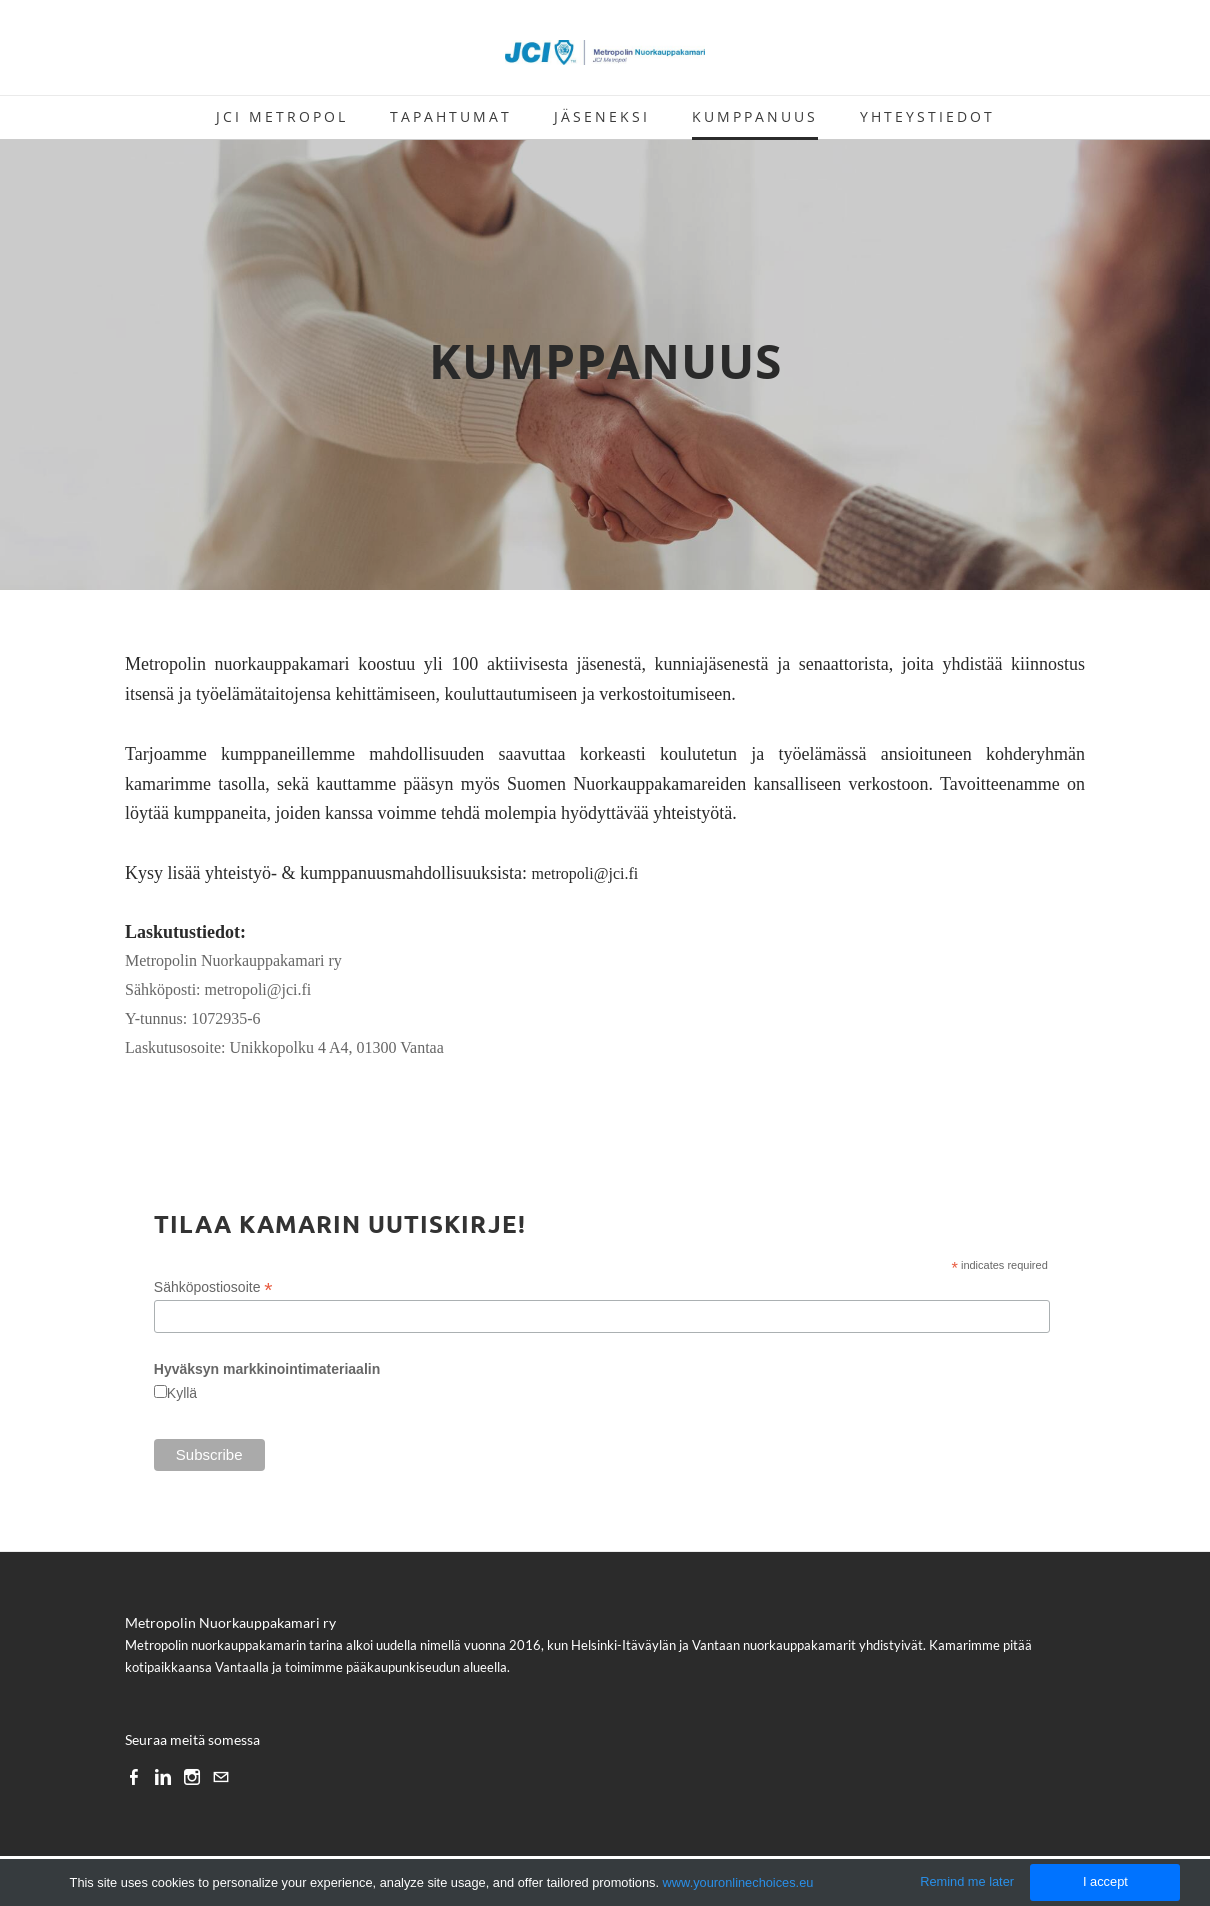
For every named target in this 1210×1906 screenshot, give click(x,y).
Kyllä (182, 1393)
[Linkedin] (163, 1776)
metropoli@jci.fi (584, 873)
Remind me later (967, 1881)
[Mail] (221, 1776)
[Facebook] (134, 1776)
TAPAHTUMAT (451, 116)
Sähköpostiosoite (213, 1287)
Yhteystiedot (927, 116)
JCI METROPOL (282, 116)
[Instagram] (192, 1776)
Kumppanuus (755, 116)
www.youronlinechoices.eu (738, 1882)
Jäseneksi (602, 116)
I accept (1105, 1881)
